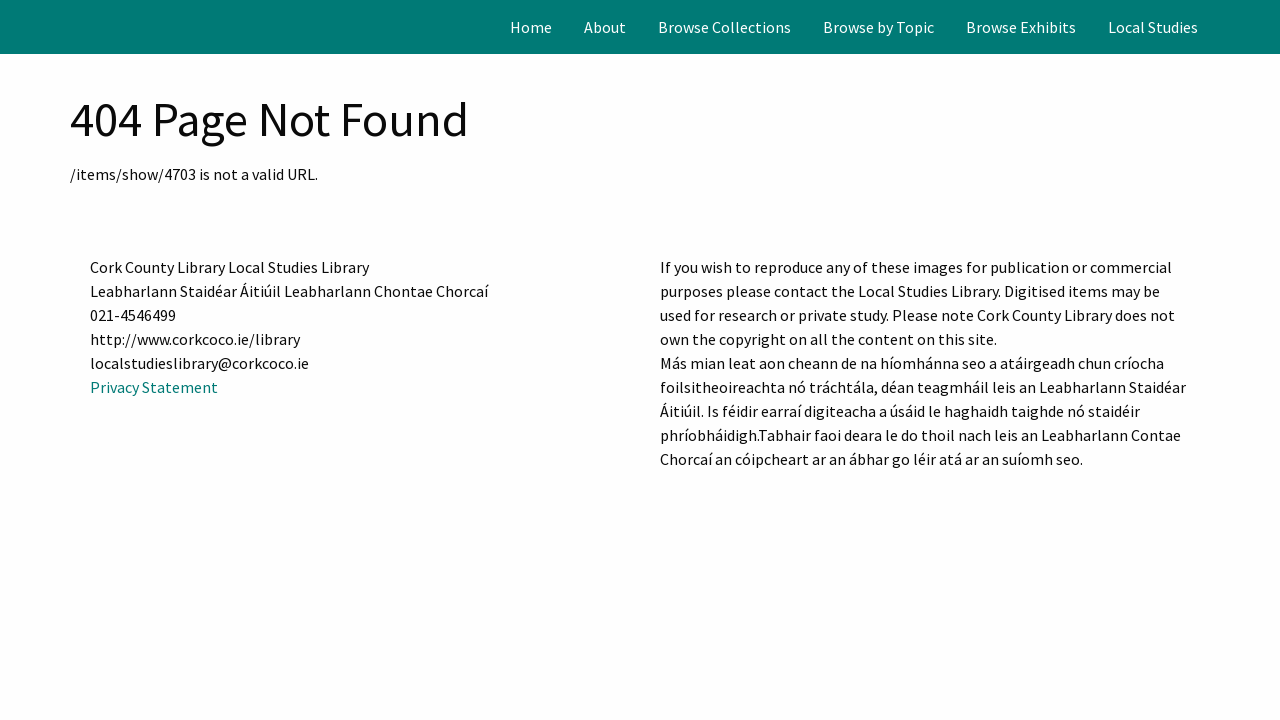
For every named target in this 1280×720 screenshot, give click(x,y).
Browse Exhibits (1021, 27)
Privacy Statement (154, 387)
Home (531, 27)
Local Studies (1153, 27)
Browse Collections (724, 27)
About (605, 27)
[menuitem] (531, 27)
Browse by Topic (878, 27)
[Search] (1263, 27)
